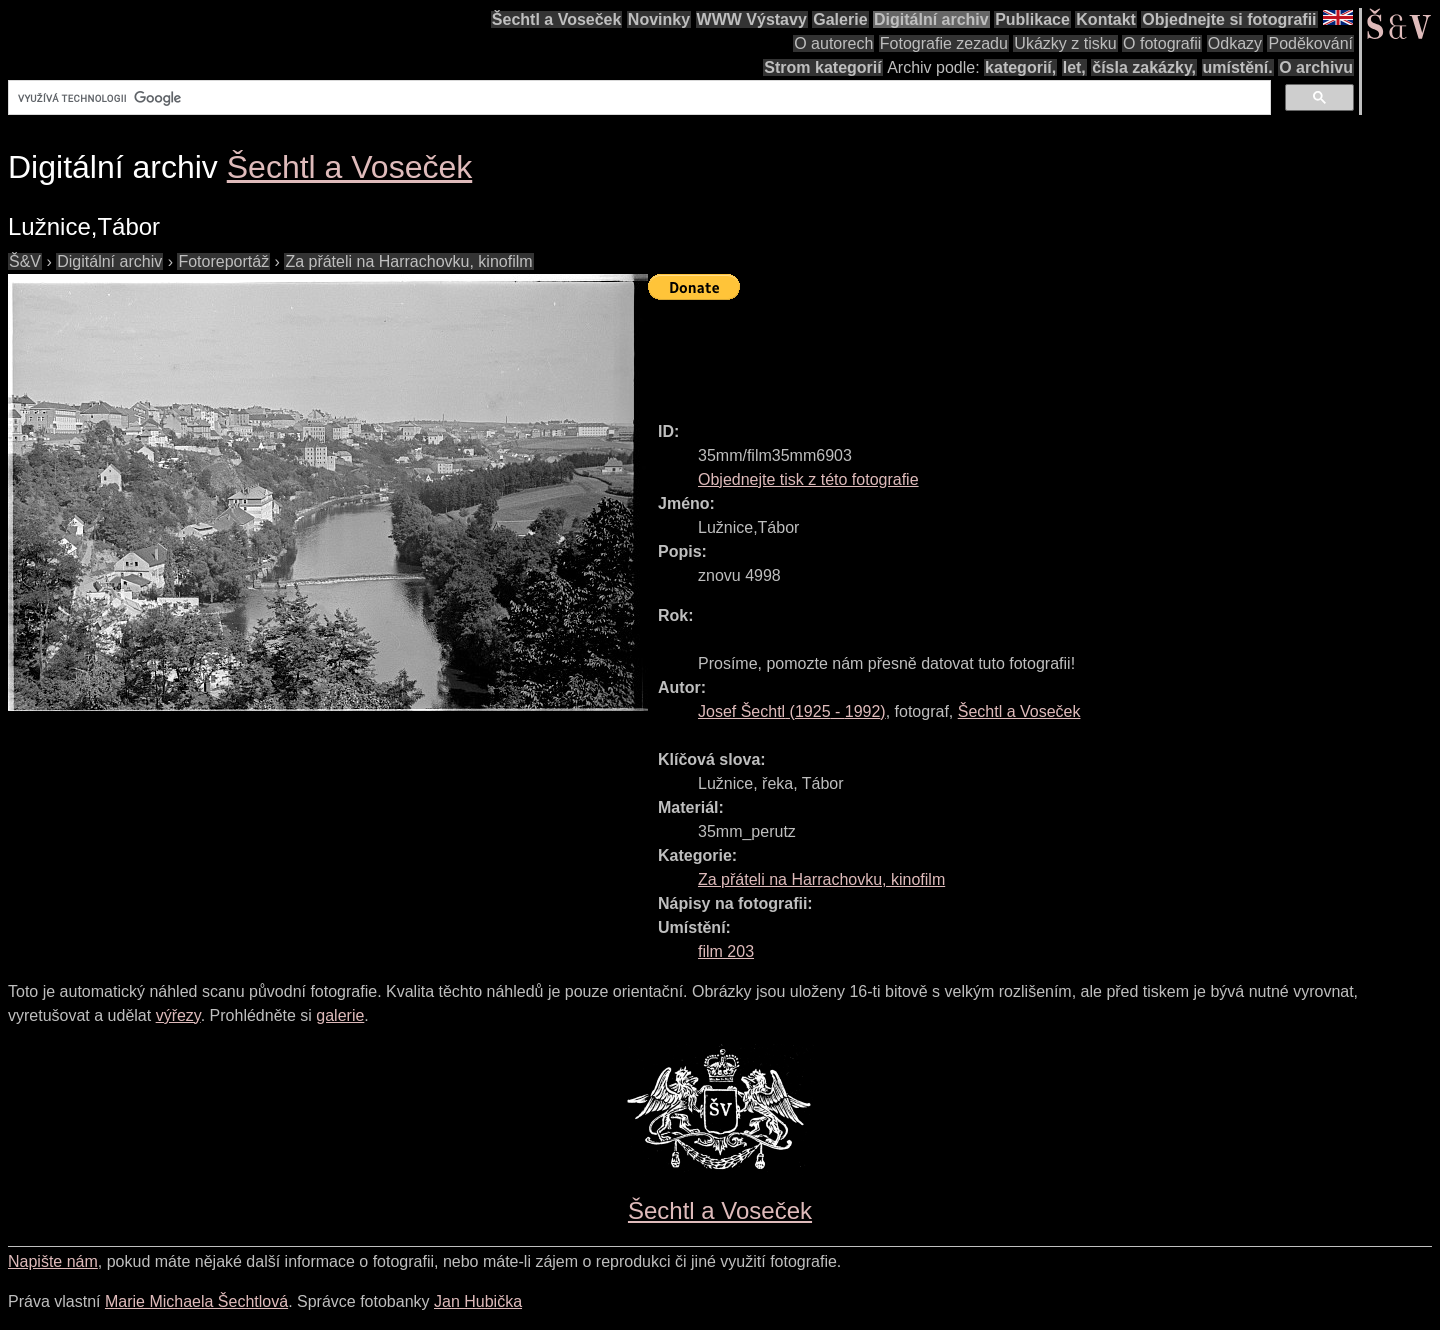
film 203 (726, 951)
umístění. (1238, 67)
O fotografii (1162, 43)
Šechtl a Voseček (557, 19)
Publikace (1032, 19)
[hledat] (637, 98)
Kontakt (1106, 19)
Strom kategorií (822, 67)
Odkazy (1235, 43)
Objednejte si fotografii (1229, 19)
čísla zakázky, (1144, 67)
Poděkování (1310, 43)
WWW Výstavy (752, 19)
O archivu (1316, 67)
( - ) (792, 711)
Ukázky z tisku (1065, 43)
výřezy (178, 1015)
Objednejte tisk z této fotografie (808, 479)
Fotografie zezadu (944, 43)
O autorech (833, 43)
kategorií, (1020, 67)
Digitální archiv (931, 19)
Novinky (659, 19)
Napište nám (53, 1261)
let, (1074, 67)
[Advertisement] (1012, 352)
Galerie (840, 19)
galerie (340, 1015)
